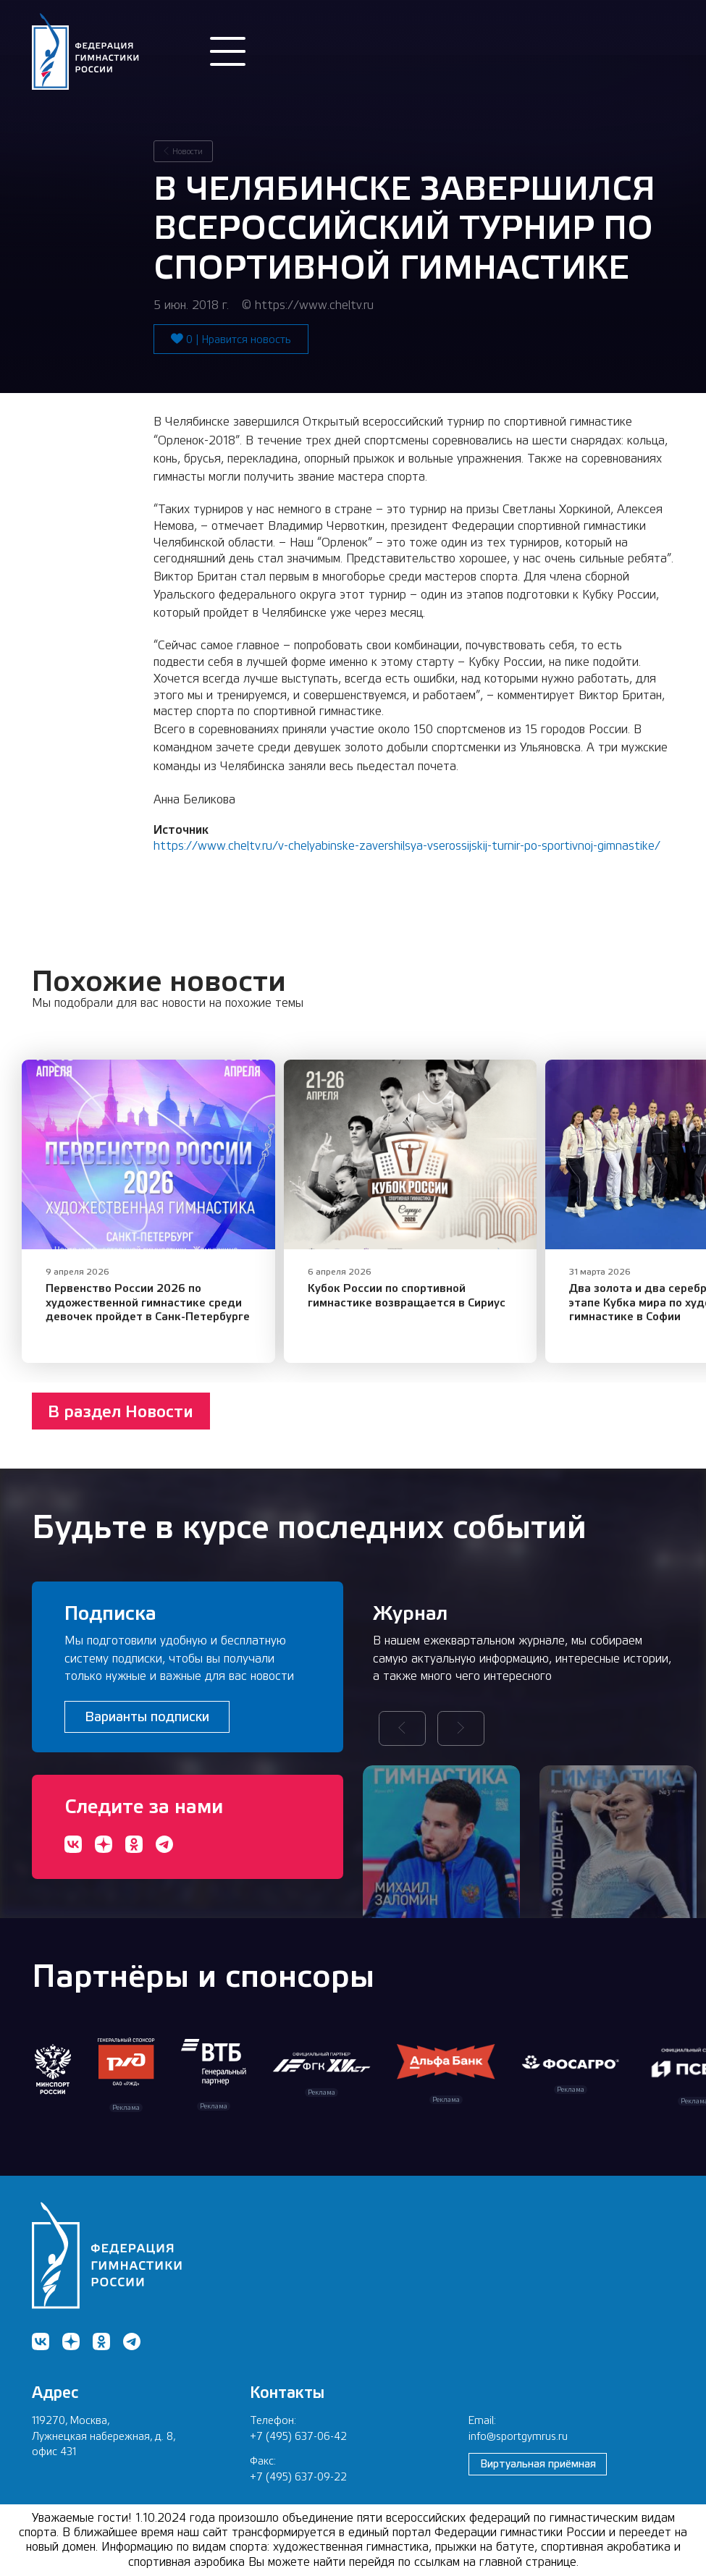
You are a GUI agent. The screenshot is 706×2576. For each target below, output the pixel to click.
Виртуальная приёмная (538, 2463)
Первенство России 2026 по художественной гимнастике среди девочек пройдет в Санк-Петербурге (148, 1302)
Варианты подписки (147, 1716)
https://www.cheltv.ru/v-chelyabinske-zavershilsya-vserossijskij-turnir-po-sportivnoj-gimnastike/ (407, 846)
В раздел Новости (120, 1411)
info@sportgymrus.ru (518, 2436)
